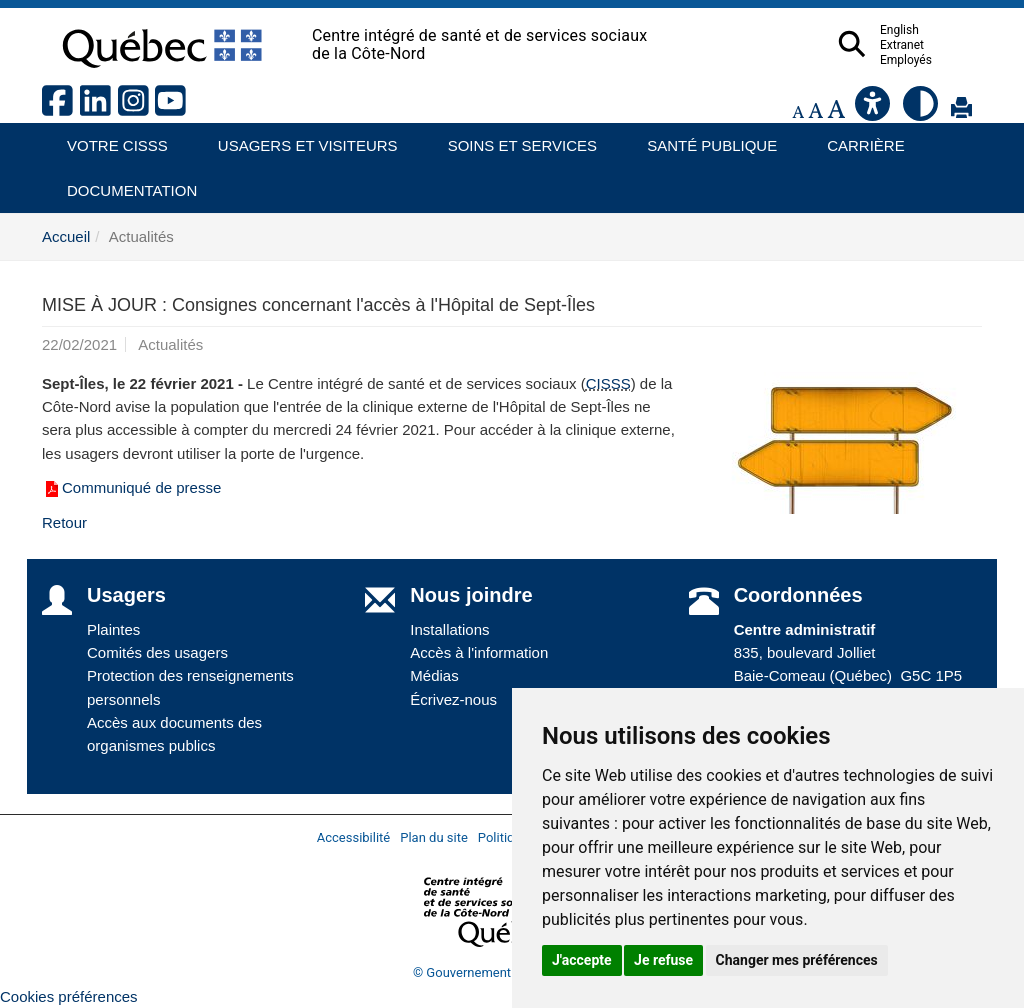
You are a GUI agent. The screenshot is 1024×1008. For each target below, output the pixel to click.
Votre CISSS (110, 138)
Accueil (66, 236)
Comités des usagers (157, 652)
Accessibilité (354, 837)
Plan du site (434, 837)
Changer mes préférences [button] (797, 960)
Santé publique (703, 138)
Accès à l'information (479, 652)
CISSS (608, 383)
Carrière (859, 138)
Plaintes (113, 629)
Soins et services (513, 138)
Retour (64, 522)
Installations (449, 629)
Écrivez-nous (453, 699)
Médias (434, 675)
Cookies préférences (69, 996)
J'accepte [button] (582, 960)
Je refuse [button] (663, 960)
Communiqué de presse (131, 487)
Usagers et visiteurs (296, 138)
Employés (945, 60)
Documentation (123, 183)
